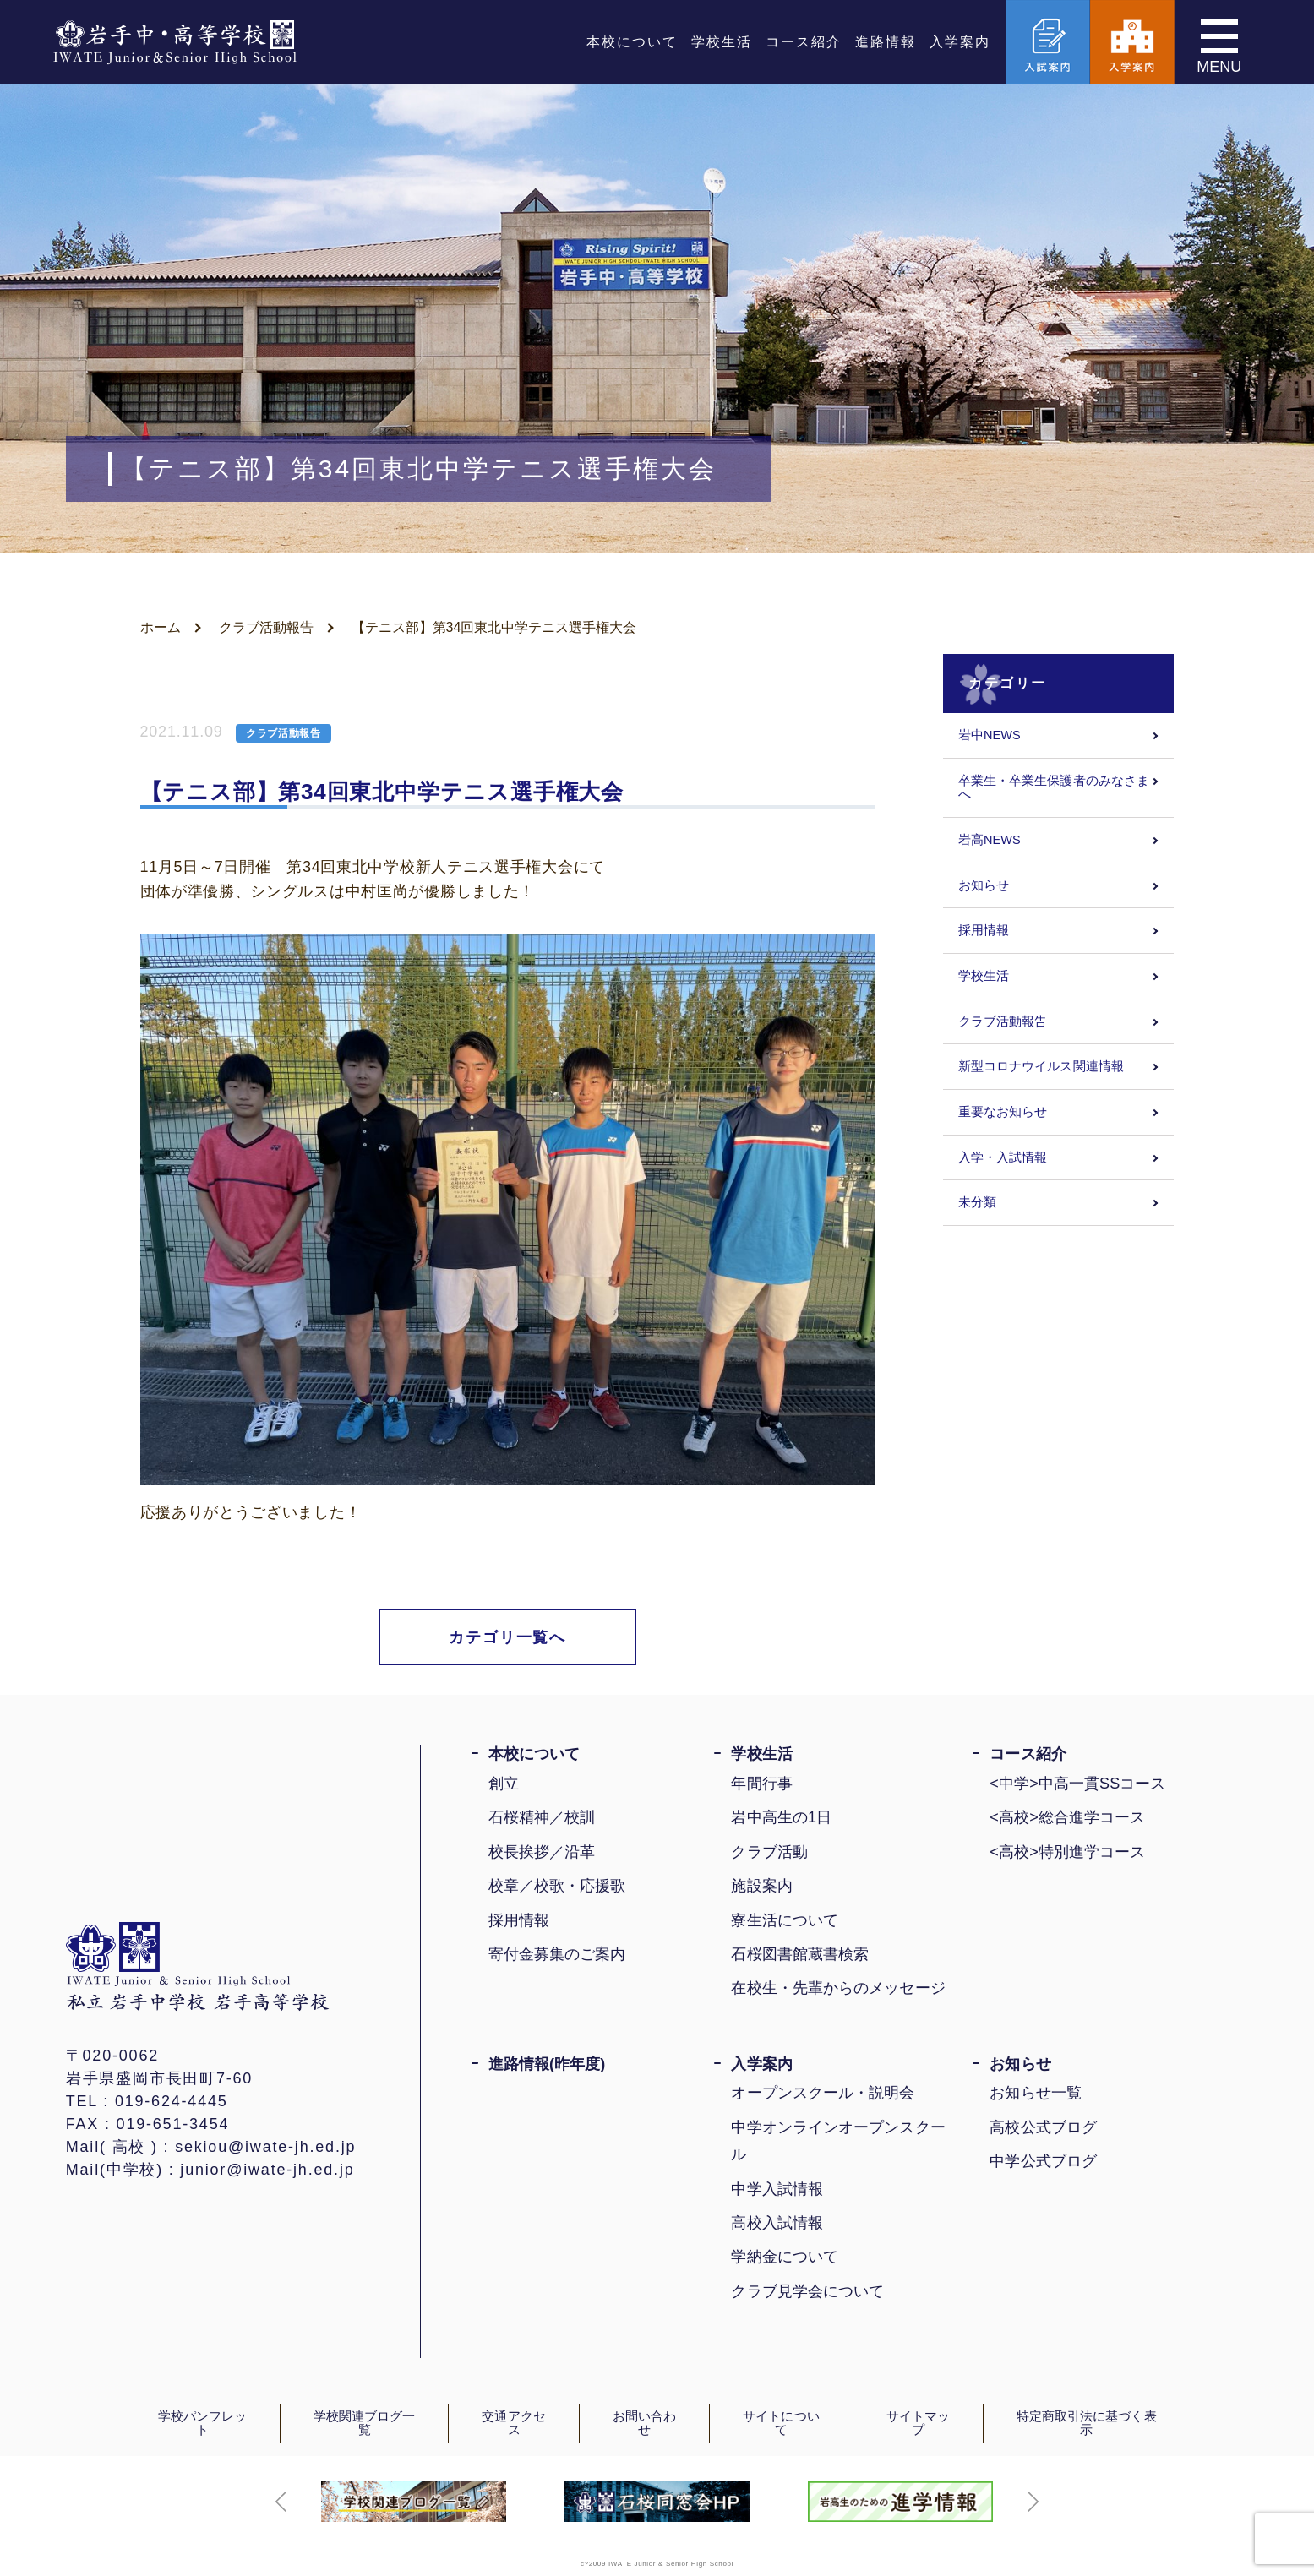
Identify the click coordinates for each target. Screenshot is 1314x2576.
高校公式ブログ (1043, 2127)
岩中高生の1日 (781, 1817)
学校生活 (721, 42)
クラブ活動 (769, 1852)
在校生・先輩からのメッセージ (838, 1988)
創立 (503, 1783)
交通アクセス (513, 2423)
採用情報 (983, 930)
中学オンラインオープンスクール (838, 2141)
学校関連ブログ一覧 (365, 2423)
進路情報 (885, 42)
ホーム (160, 627)
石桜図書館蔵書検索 (800, 1954)
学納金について (784, 2256)
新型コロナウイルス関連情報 (1041, 1066)
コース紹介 (804, 42)
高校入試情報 (777, 2222)
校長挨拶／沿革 (542, 1852)
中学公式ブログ (1043, 2161)
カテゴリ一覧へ (507, 1637)
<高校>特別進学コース (1067, 1852)
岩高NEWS (989, 840)
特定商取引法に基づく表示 (1087, 2423)
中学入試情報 (777, 2189)
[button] (281, 2502)
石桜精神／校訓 (542, 1817)
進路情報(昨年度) (547, 2064)
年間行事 (761, 1783)
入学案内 (960, 42)
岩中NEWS (989, 735)
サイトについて (781, 2423)
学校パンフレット (203, 2423)
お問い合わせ (644, 2423)
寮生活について (784, 1920)
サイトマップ (918, 2423)
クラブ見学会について (807, 2291)
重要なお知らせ (1003, 1112)
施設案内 (761, 1885)
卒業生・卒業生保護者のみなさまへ (1053, 788)
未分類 (977, 1202)
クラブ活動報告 (266, 627)
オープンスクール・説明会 (822, 2092)
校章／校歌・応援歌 (557, 1885)
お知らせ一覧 (1036, 2092)
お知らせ (983, 885)
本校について (632, 42)
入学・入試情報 (1003, 1157)
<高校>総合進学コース (1067, 1817)
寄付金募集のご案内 (557, 1954)
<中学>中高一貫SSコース (1077, 1783)
